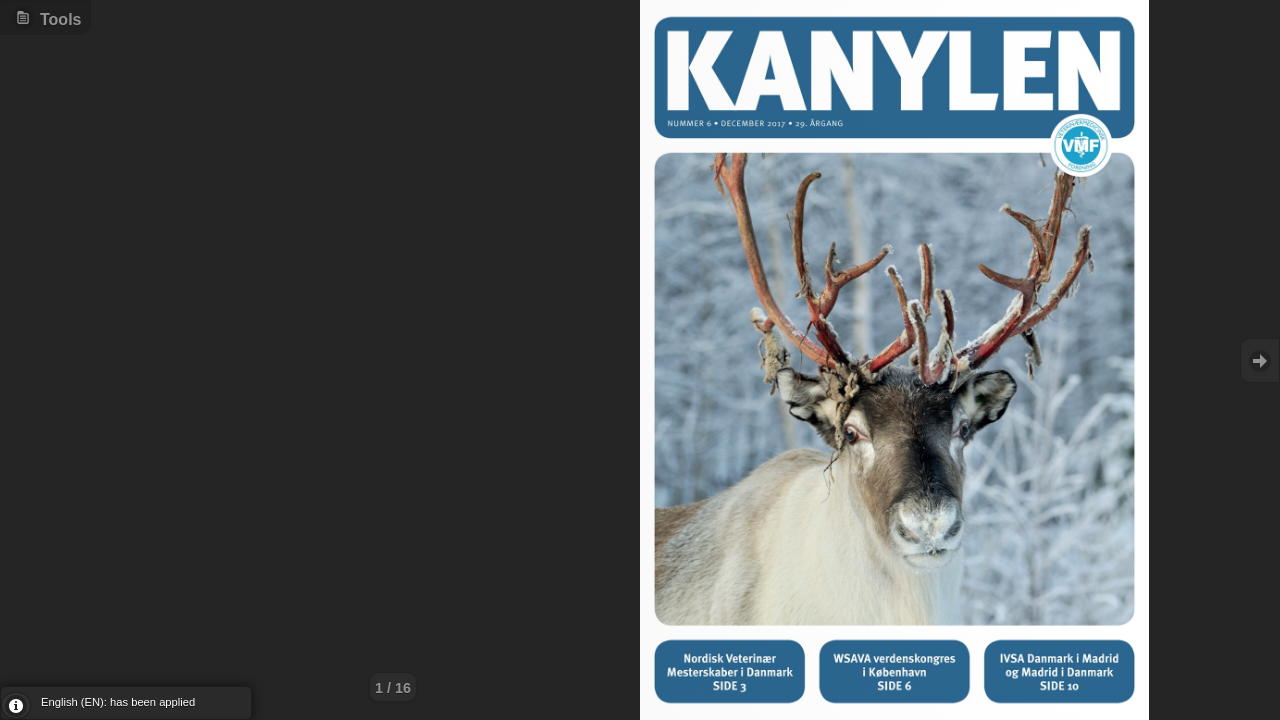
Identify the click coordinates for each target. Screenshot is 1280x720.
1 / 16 (393, 688)
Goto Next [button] (1260, 360)
